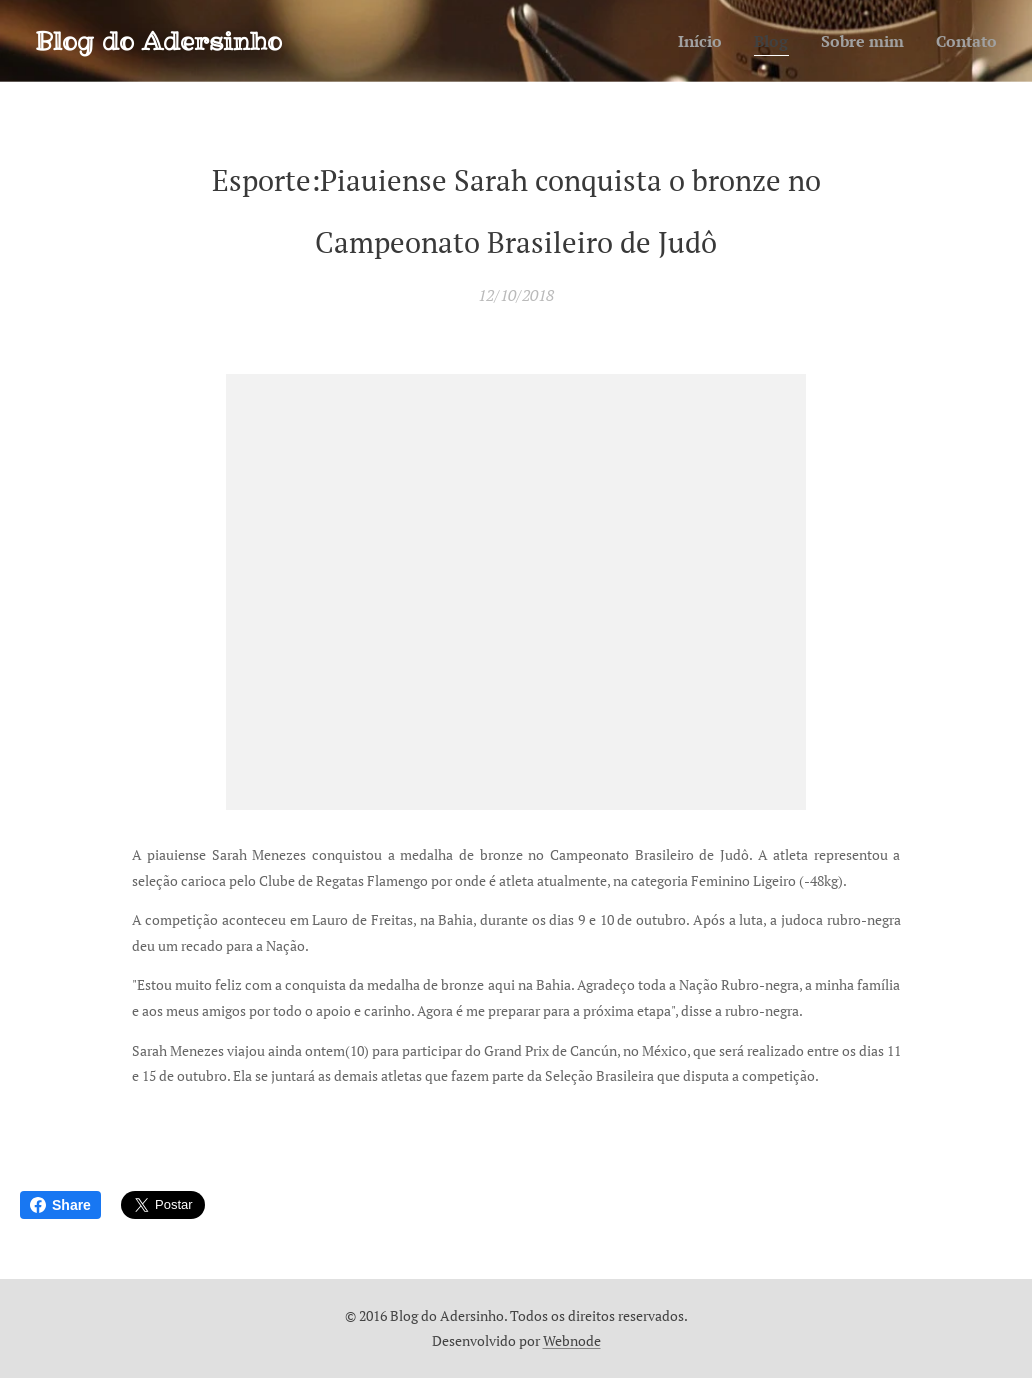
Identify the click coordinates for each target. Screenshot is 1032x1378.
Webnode (572, 1340)
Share (60, 1205)
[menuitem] (688, 41)
